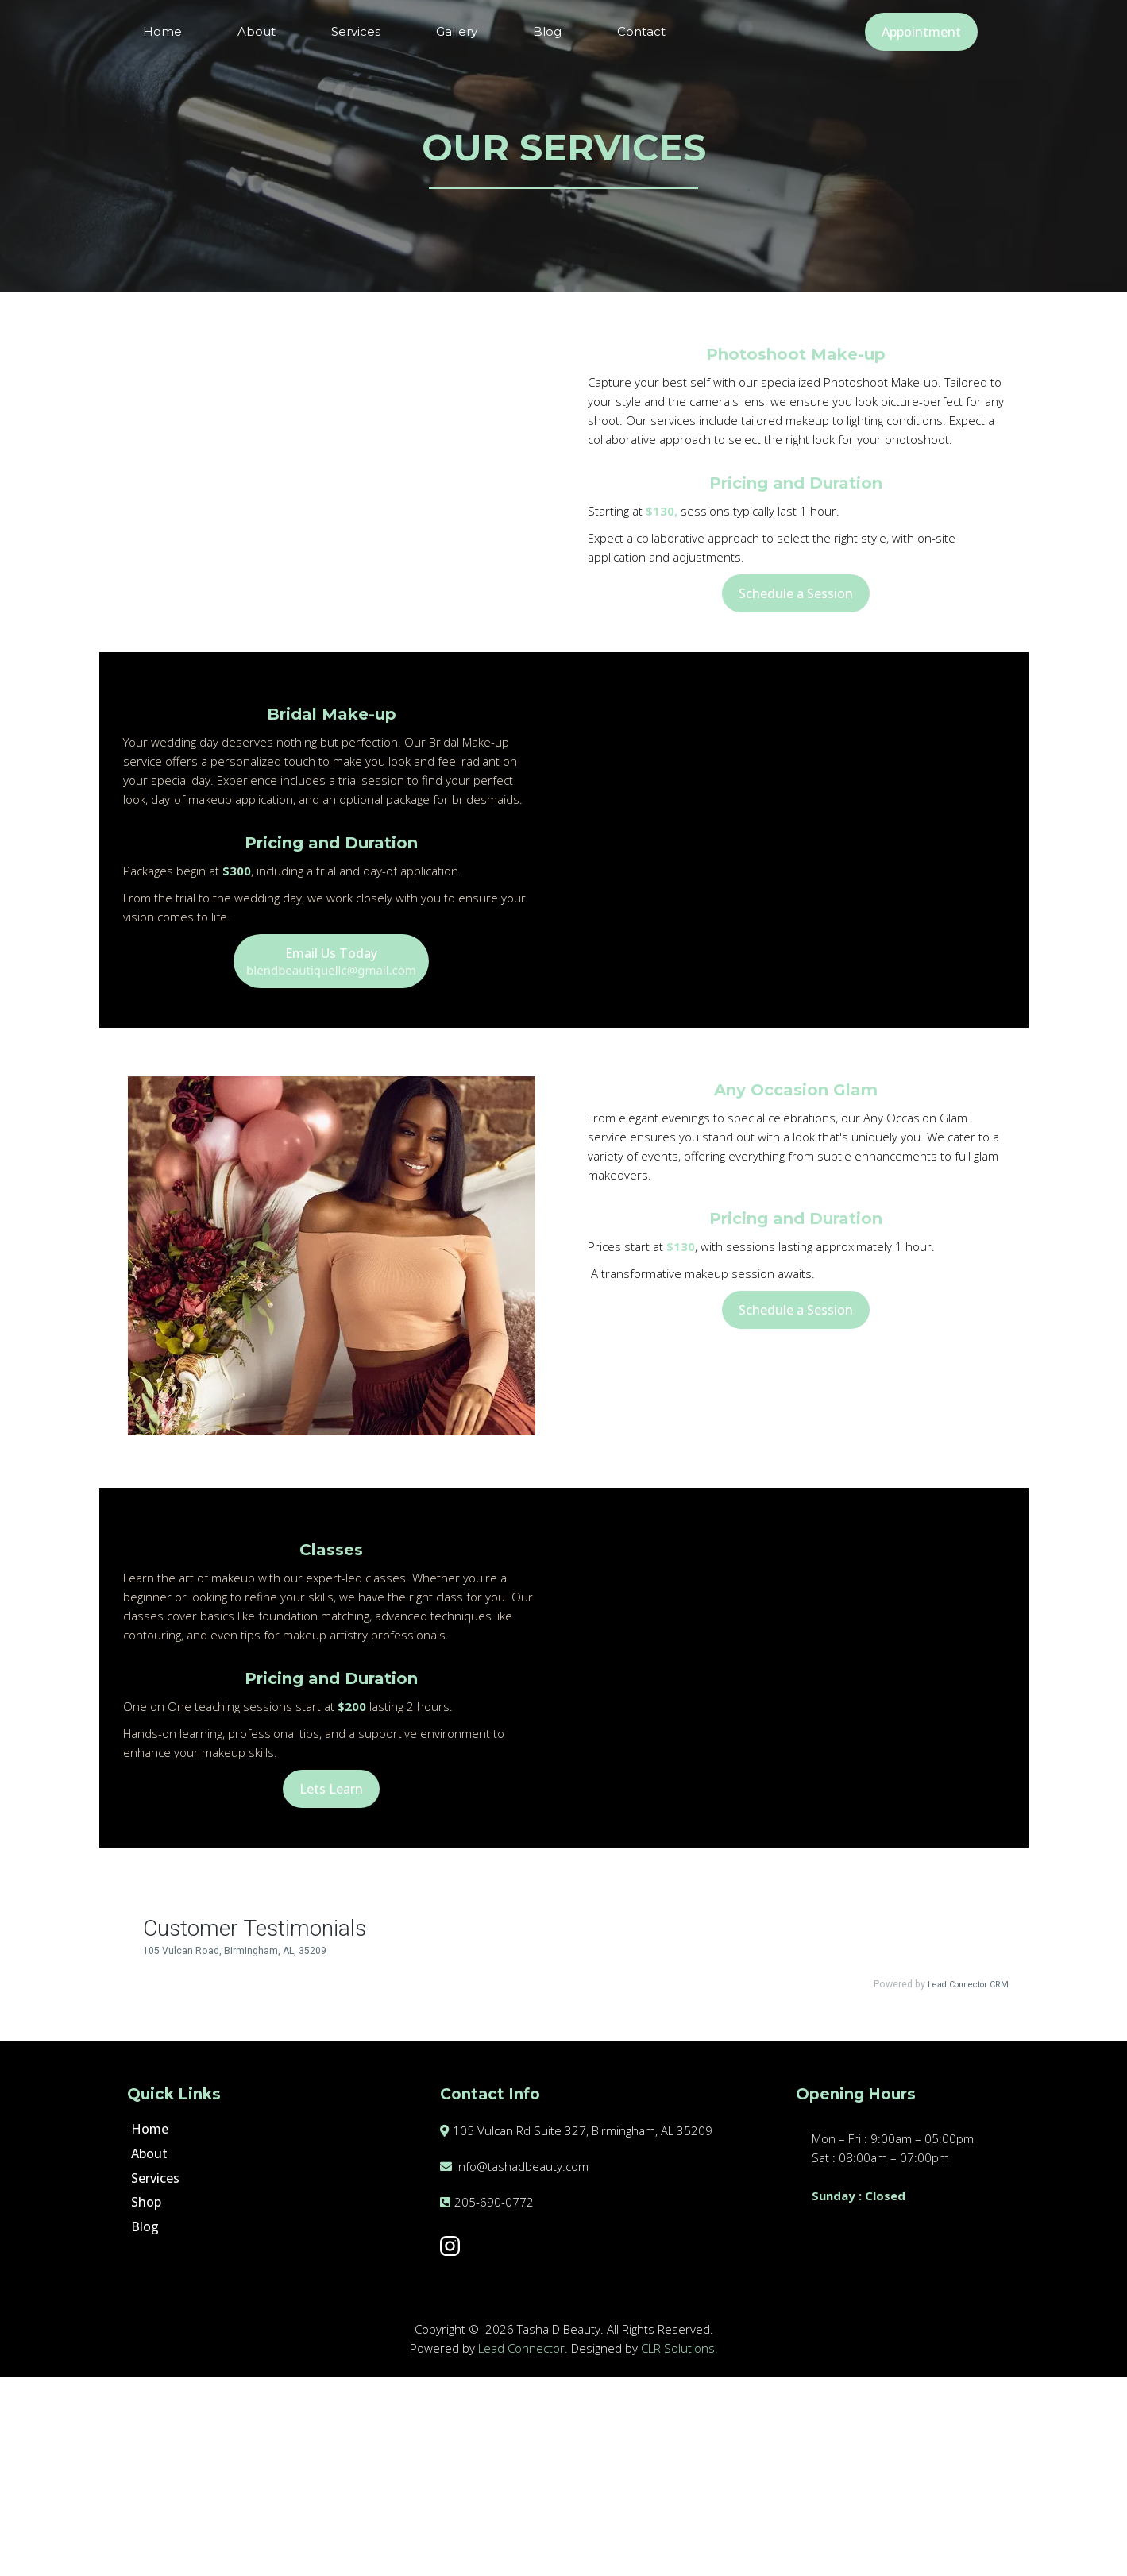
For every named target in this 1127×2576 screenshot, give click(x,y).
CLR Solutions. (679, 2547)
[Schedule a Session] (796, 593)
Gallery (456, 31)
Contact (641, 31)
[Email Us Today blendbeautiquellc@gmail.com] (331, 1061)
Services (355, 31)
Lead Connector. (523, 2547)
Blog (547, 31)
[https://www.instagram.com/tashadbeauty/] (598, 2444)
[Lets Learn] (331, 1950)
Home (162, 31)
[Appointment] (921, 32)
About (256, 31)
